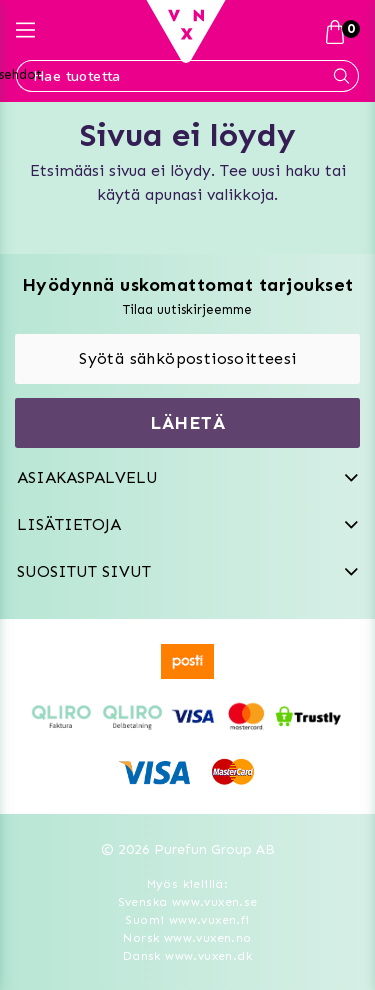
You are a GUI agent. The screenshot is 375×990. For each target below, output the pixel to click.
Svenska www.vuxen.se (188, 902)
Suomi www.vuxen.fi (187, 920)
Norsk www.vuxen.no (187, 938)
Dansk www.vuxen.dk (187, 956)
